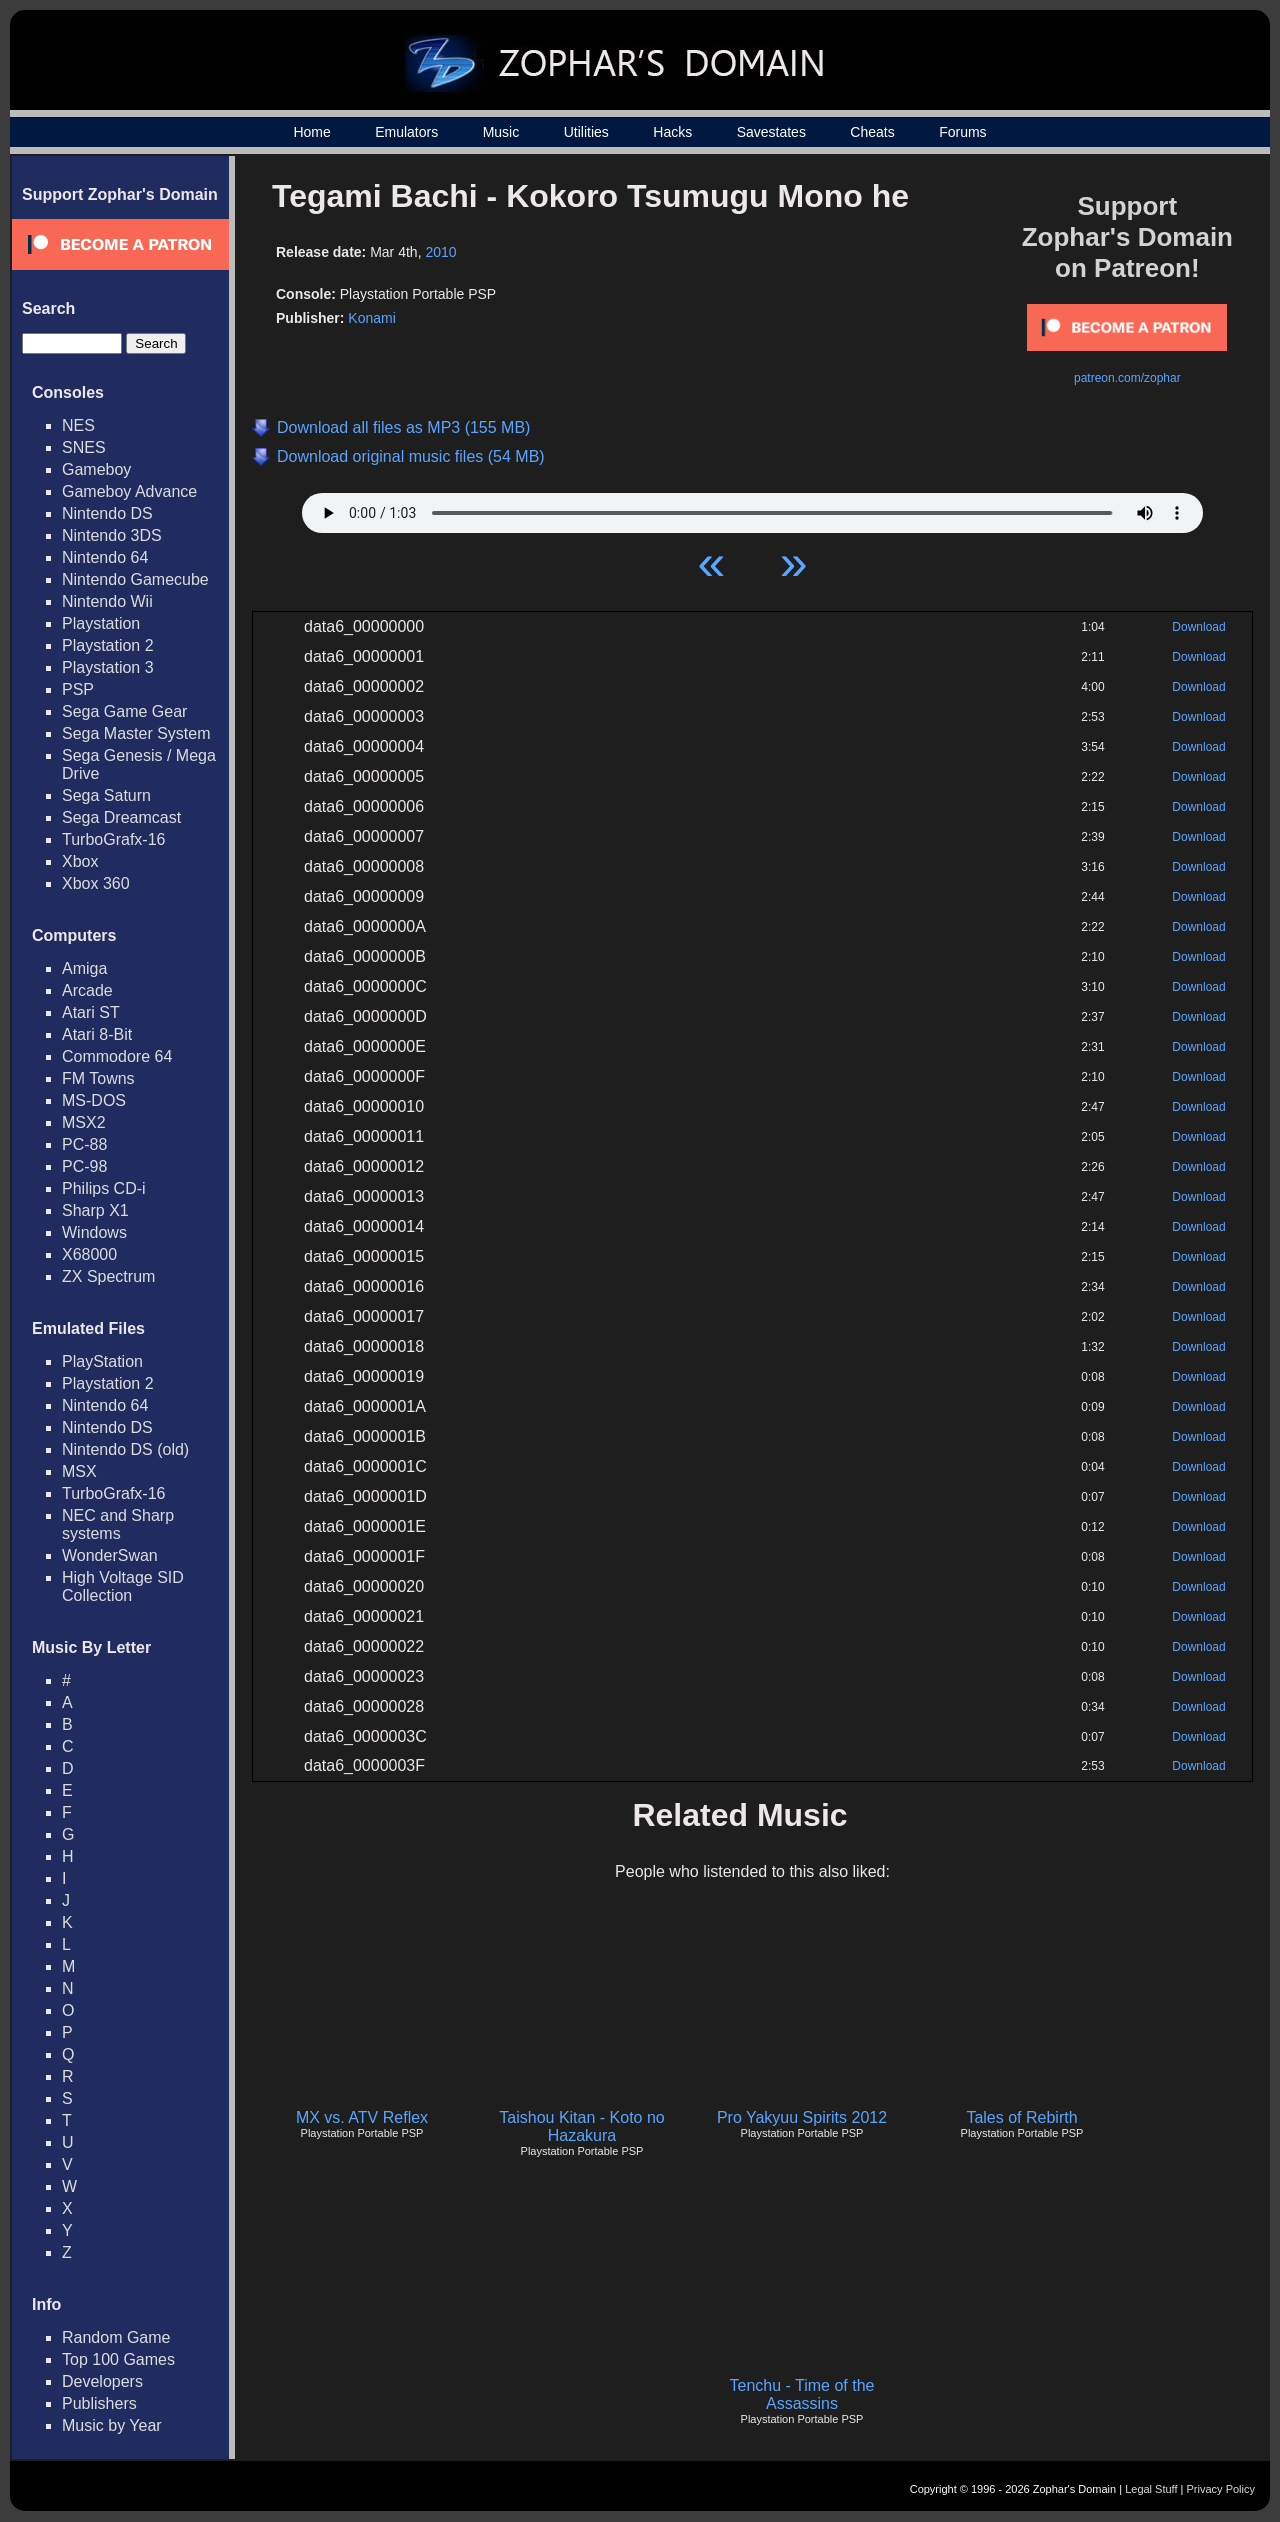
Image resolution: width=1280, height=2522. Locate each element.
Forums (962, 132)
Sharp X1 (95, 1210)
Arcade (87, 990)
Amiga (84, 968)
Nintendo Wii (107, 601)
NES (78, 425)
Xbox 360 (96, 883)
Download (1198, 627)
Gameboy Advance (129, 491)
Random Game (116, 2337)
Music (501, 132)
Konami (371, 318)
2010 (440, 252)
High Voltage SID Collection (123, 1586)
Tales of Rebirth (1021, 2117)
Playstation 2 (108, 645)
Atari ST (91, 1012)
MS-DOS (94, 1100)
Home (311, 132)
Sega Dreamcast (121, 817)
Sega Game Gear (124, 711)
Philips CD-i (104, 1188)
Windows (94, 1232)
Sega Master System (136, 733)
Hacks (672, 132)
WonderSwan (110, 1555)
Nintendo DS (107, 513)
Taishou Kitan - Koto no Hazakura (581, 2126)
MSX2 (84, 1122)
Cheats (872, 132)
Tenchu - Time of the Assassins (802, 2394)
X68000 (89, 1254)
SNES (84, 447)
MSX (79, 1471)
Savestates (771, 132)
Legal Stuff (1151, 2489)
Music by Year (112, 2425)
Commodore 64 (117, 1056)
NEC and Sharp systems (118, 1524)
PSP (78, 689)
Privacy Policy (1221, 2489)
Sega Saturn (106, 795)
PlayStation (102, 1361)
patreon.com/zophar (1127, 378)
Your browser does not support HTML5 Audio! (752, 508)
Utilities (586, 132)
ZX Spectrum (108, 1276)
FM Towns (98, 1078)
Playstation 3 (108, 667)
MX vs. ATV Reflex (362, 2117)
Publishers (99, 2403)
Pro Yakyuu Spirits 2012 (802, 2117)
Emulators (406, 132)
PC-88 (84, 1144)
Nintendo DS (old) (125, 1449)
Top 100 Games (118, 2359)
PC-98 (84, 1166)
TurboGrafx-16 (113, 839)
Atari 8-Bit (97, 1034)
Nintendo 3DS (112, 535)
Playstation (101, 623)
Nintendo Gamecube (135, 579)
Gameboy (96, 469)
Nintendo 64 (105, 557)
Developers (102, 2381)
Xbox (80, 861)
